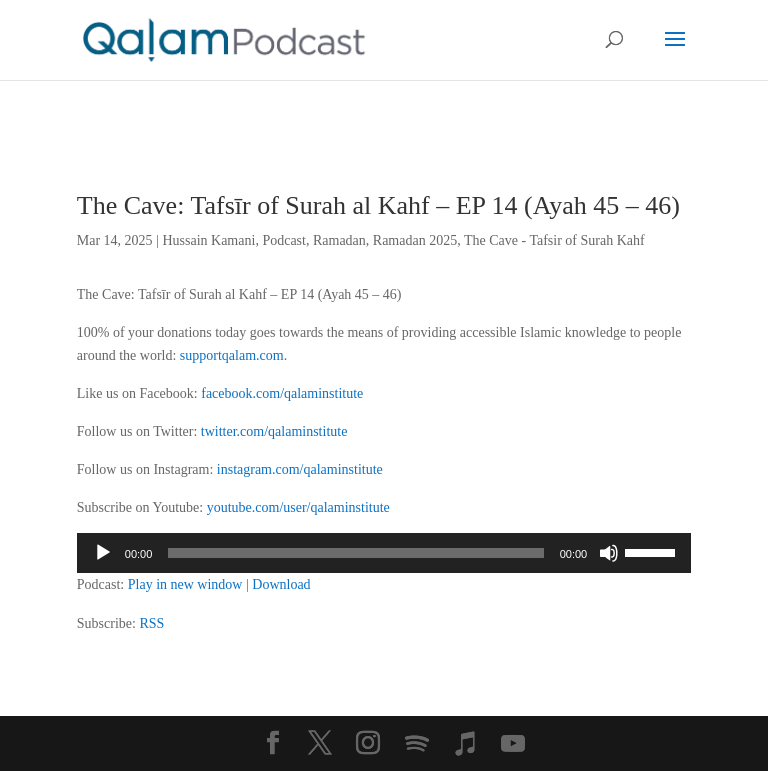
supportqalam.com (232, 355)
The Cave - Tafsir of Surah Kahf (554, 240)
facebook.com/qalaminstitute (282, 393)
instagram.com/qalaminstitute (300, 469)
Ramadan (339, 240)
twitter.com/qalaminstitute (274, 431)
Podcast (284, 240)
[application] (384, 553)
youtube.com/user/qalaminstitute (298, 507)
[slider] (355, 553)
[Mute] (609, 553)
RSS (151, 623)
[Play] (103, 553)
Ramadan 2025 (415, 240)
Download (281, 584)
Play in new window (185, 584)
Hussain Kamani (208, 240)
